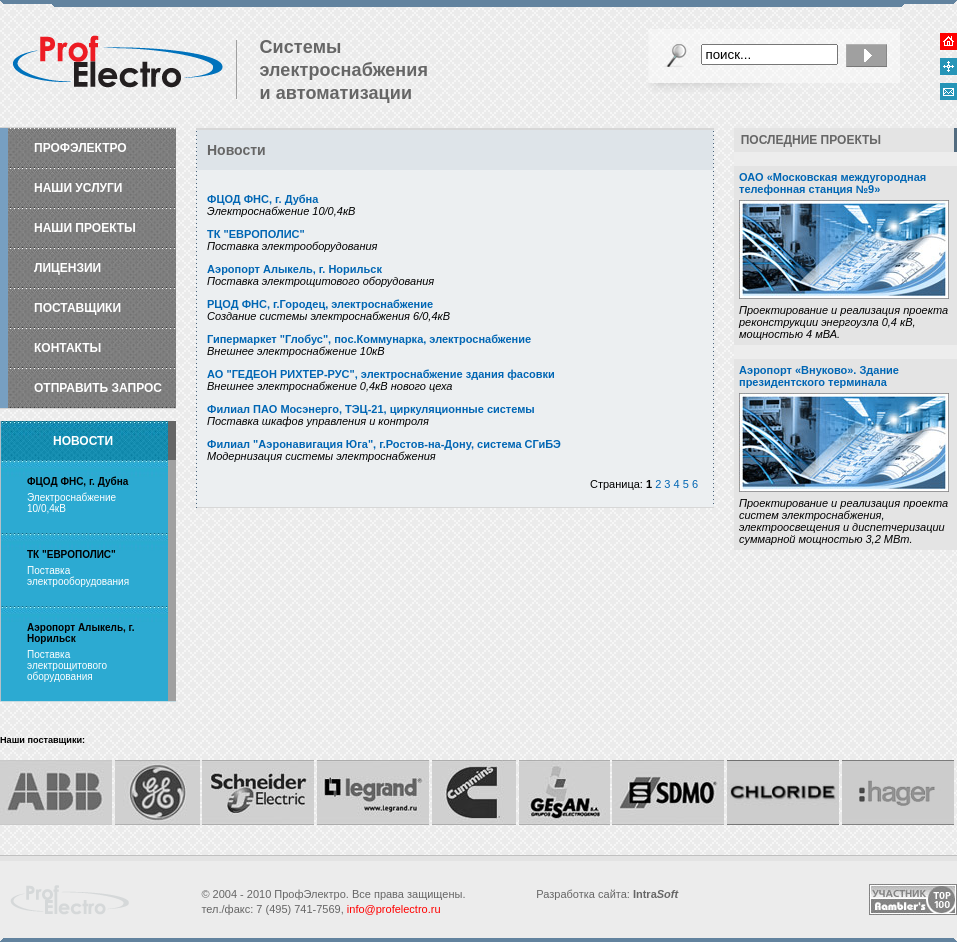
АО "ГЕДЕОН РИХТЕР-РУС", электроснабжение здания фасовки (381, 374)
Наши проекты (85, 228)
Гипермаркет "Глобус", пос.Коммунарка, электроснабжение (369, 339)
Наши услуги (78, 188)
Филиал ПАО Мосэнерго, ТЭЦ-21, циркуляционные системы (371, 409)
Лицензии (67, 268)
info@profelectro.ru (394, 909)
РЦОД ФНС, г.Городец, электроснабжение (320, 304)
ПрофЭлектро (80, 148)
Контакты (67, 348)
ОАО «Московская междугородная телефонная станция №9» (832, 183)
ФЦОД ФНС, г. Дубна (262, 199)
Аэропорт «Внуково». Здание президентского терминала (819, 376)
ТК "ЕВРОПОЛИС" (256, 234)
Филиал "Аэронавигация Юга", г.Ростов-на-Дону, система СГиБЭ (384, 444)
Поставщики (77, 308)
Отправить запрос (98, 388)
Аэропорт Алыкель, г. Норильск (294, 269)
